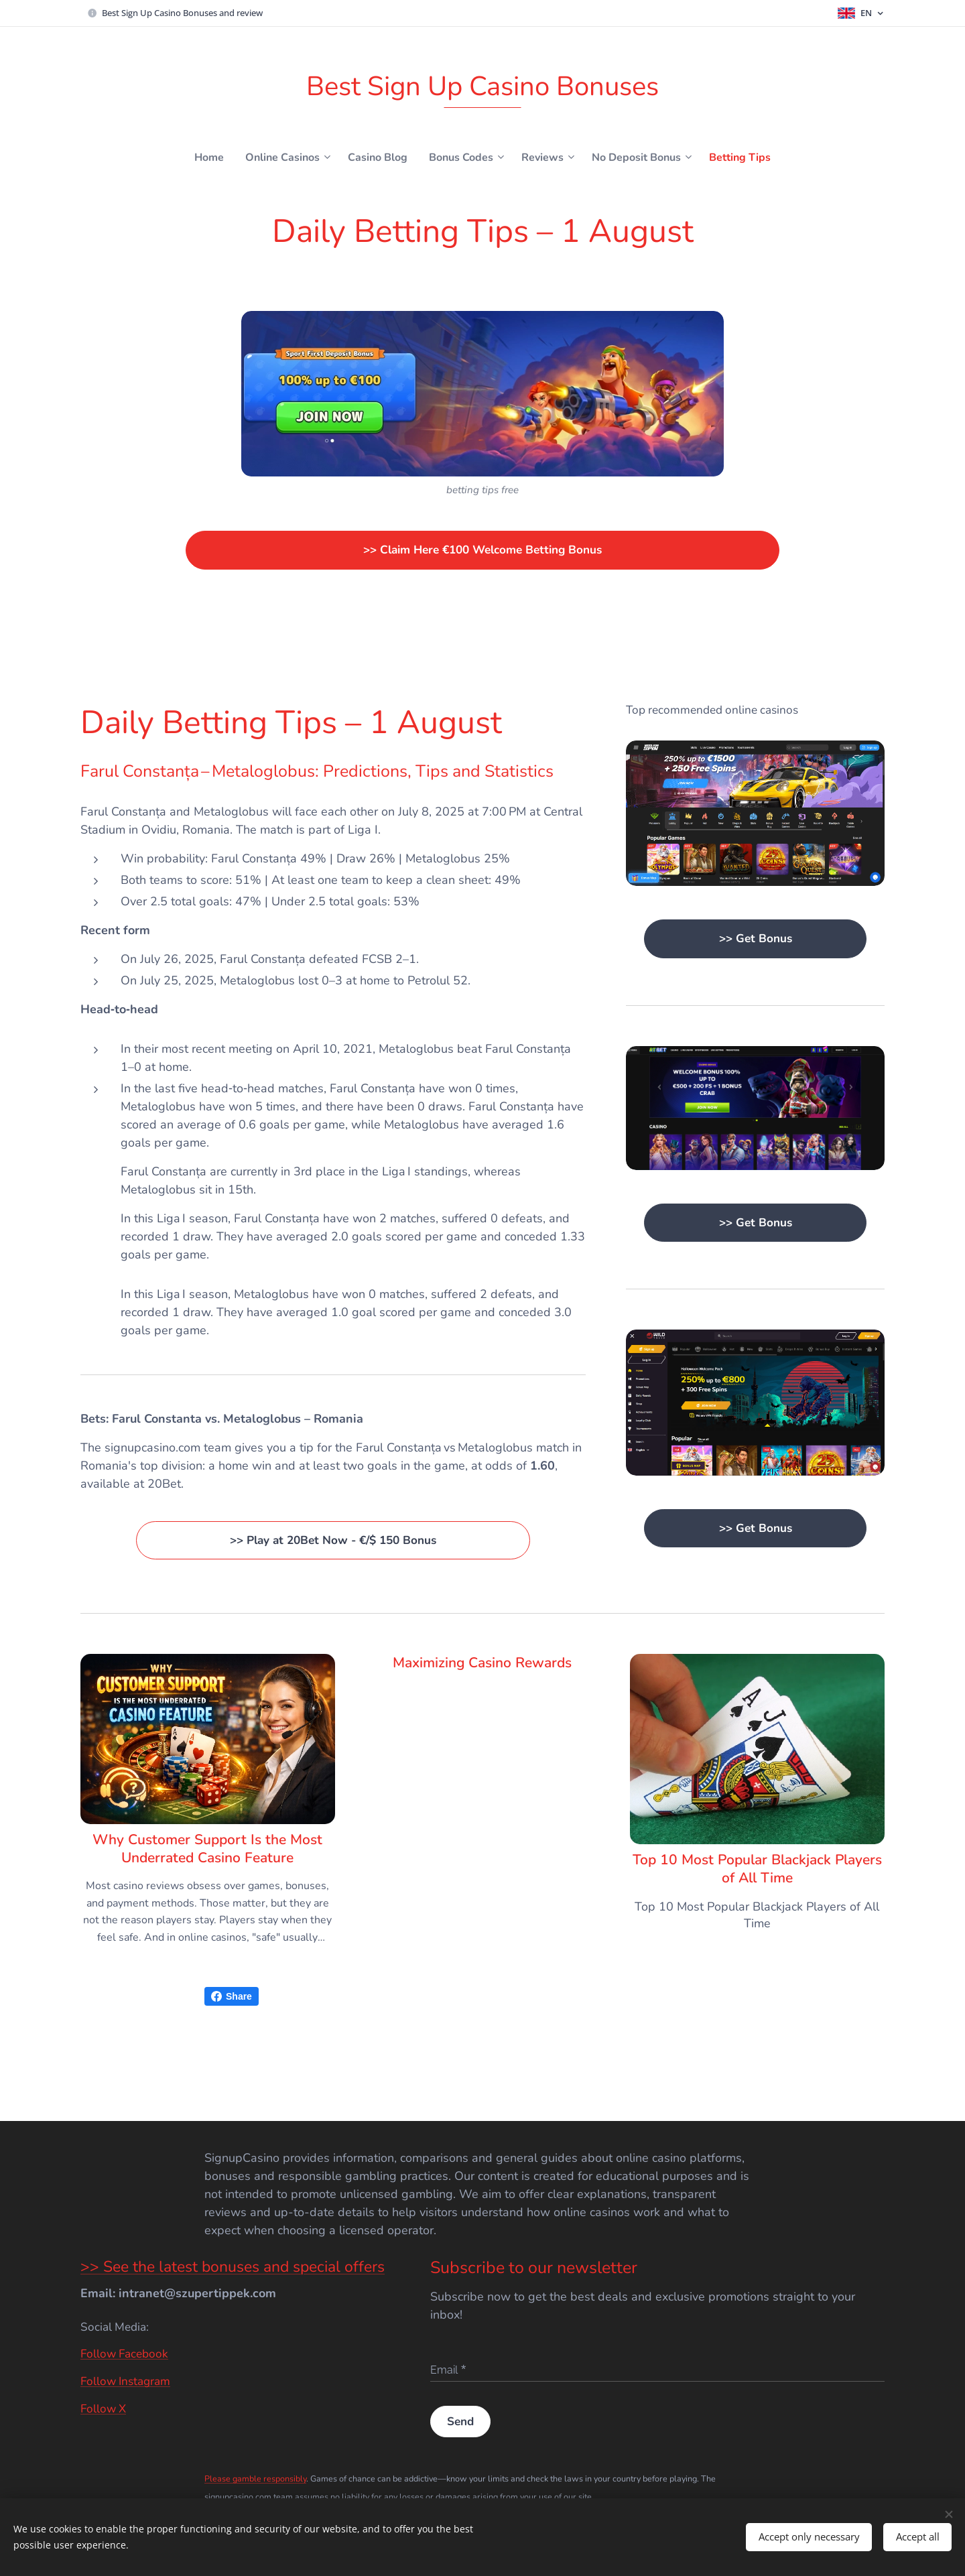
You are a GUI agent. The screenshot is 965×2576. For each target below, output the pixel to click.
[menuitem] (195, 157)
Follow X (103, 2409)
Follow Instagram (125, 2381)
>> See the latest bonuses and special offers (232, 2266)
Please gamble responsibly (255, 2478)
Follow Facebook (124, 2354)
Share (231, 1996)
